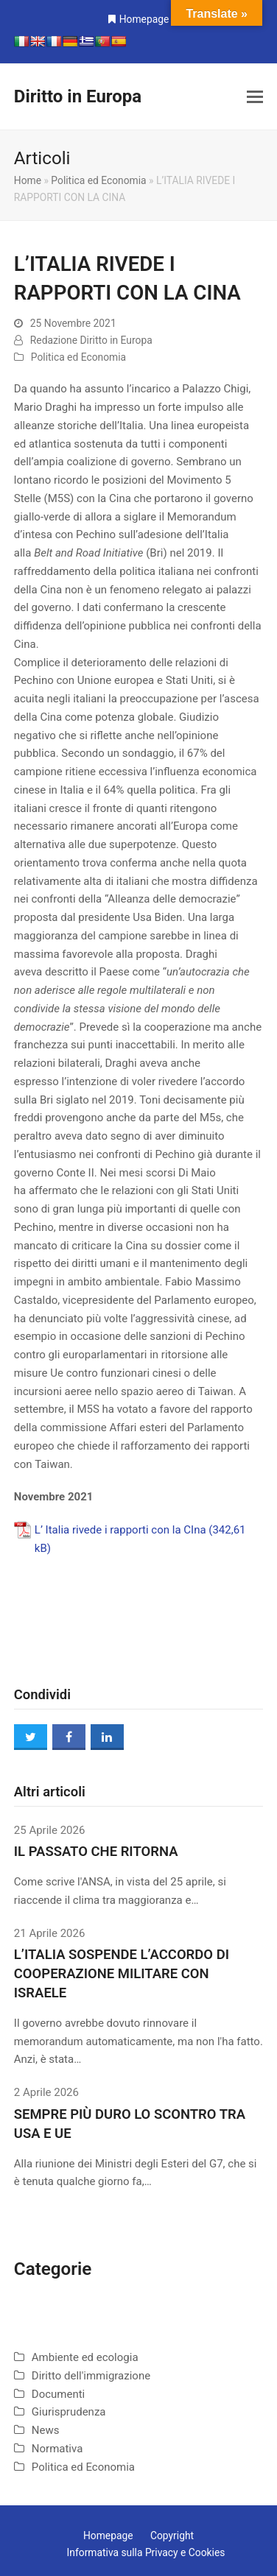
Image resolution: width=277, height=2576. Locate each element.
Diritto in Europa (77, 96)
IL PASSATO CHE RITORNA (96, 1851)
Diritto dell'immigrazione (91, 2375)
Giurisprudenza (69, 2411)
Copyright (172, 2535)
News (46, 2430)
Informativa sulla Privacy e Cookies (146, 2552)
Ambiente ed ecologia (85, 2357)
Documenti (58, 2394)
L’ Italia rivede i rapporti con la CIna (120, 1529)
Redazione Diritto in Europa (91, 340)
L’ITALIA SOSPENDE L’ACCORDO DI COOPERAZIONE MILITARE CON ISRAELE (121, 1974)
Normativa (57, 2448)
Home (27, 180)
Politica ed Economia (98, 180)
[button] (255, 97)
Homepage (144, 19)
